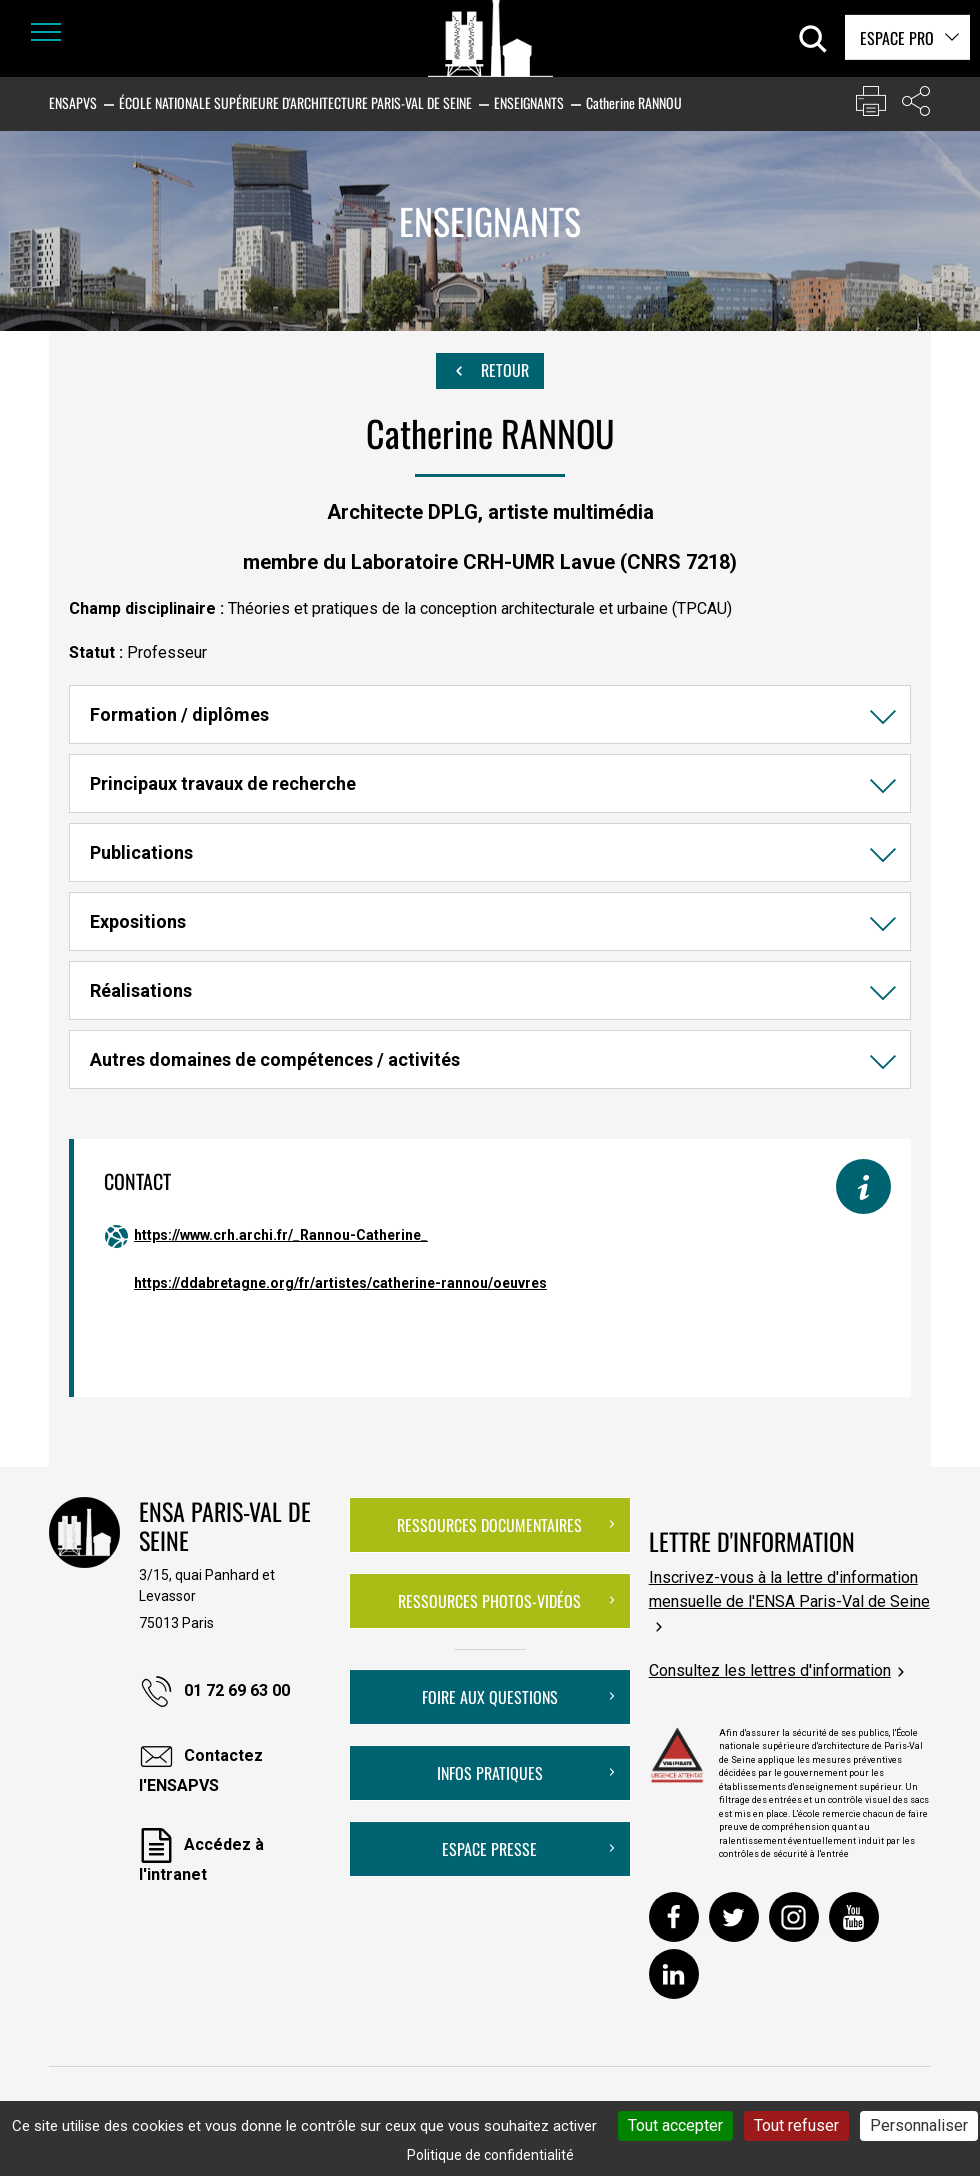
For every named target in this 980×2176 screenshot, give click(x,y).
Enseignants (529, 102)
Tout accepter (675, 2125)
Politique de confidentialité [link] (490, 2155)
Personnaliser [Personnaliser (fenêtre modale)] (919, 2125)
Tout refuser (796, 2125)
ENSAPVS (73, 102)
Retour (490, 371)
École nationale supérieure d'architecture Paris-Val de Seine (295, 102)
